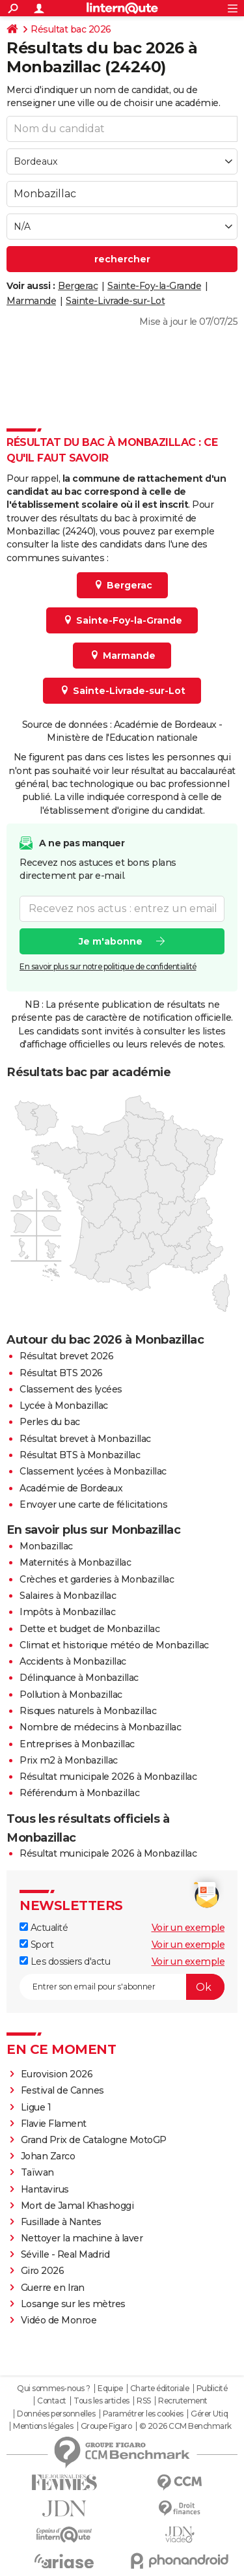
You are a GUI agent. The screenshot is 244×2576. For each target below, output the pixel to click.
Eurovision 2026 (57, 2074)
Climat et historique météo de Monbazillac (114, 1645)
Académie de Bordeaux (71, 1488)
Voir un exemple (188, 1927)
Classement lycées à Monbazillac (93, 1471)
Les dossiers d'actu (65, 1961)
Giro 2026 (42, 2271)
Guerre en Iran (53, 2287)
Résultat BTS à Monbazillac (80, 1455)
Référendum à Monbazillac (79, 1793)
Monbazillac (46, 1546)
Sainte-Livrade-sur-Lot (115, 301)
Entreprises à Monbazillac (77, 1744)
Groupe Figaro (106, 2426)
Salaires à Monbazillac (68, 1595)
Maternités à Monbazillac (75, 1562)
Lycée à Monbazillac (64, 1405)
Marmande (31, 301)
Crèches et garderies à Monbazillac (97, 1579)
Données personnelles (56, 2413)
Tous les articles (101, 2400)
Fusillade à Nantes (61, 2222)
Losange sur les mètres (73, 2304)
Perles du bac (50, 1422)
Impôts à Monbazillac (67, 1612)
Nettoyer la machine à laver (82, 2238)
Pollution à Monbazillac (71, 1694)
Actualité (44, 1927)
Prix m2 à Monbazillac (69, 1760)
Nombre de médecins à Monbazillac (100, 1727)
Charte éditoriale (159, 2388)
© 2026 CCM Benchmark (185, 2426)
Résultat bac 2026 (71, 29)
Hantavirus (45, 2189)
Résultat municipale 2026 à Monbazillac (108, 1776)
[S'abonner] (122, 1987)
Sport (36, 1944)
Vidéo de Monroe (59, 2320)
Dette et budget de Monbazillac (89, 1629)
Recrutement (183, 2400)
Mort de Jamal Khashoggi (77, 2205)
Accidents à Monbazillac (73, 1661)
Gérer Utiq (209, 2413)
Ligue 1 (36, 2107)
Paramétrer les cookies (143, 2413)
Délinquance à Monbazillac (79, 1677)
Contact (51, 2400)
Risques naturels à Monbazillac (88, 1711)
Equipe (110, 2388)
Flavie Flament (54, 2123)
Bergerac (78, 286)
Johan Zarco (48, 2156)
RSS (144, 2400)
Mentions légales (43, 2426)
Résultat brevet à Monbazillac (85, 1439)
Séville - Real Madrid (65, 2254)
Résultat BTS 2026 (61, 1373)
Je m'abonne (110, 941)
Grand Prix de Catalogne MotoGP (94, 2140)
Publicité (212, 2388)
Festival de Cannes (62, 2090)
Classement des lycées (71, 1389)
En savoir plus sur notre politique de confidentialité (108, 966)
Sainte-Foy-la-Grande (154, 286)
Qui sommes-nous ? (53, 2388)
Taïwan (37, 2172)
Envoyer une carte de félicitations (93, 1504)
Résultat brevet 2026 (66, 1356)
